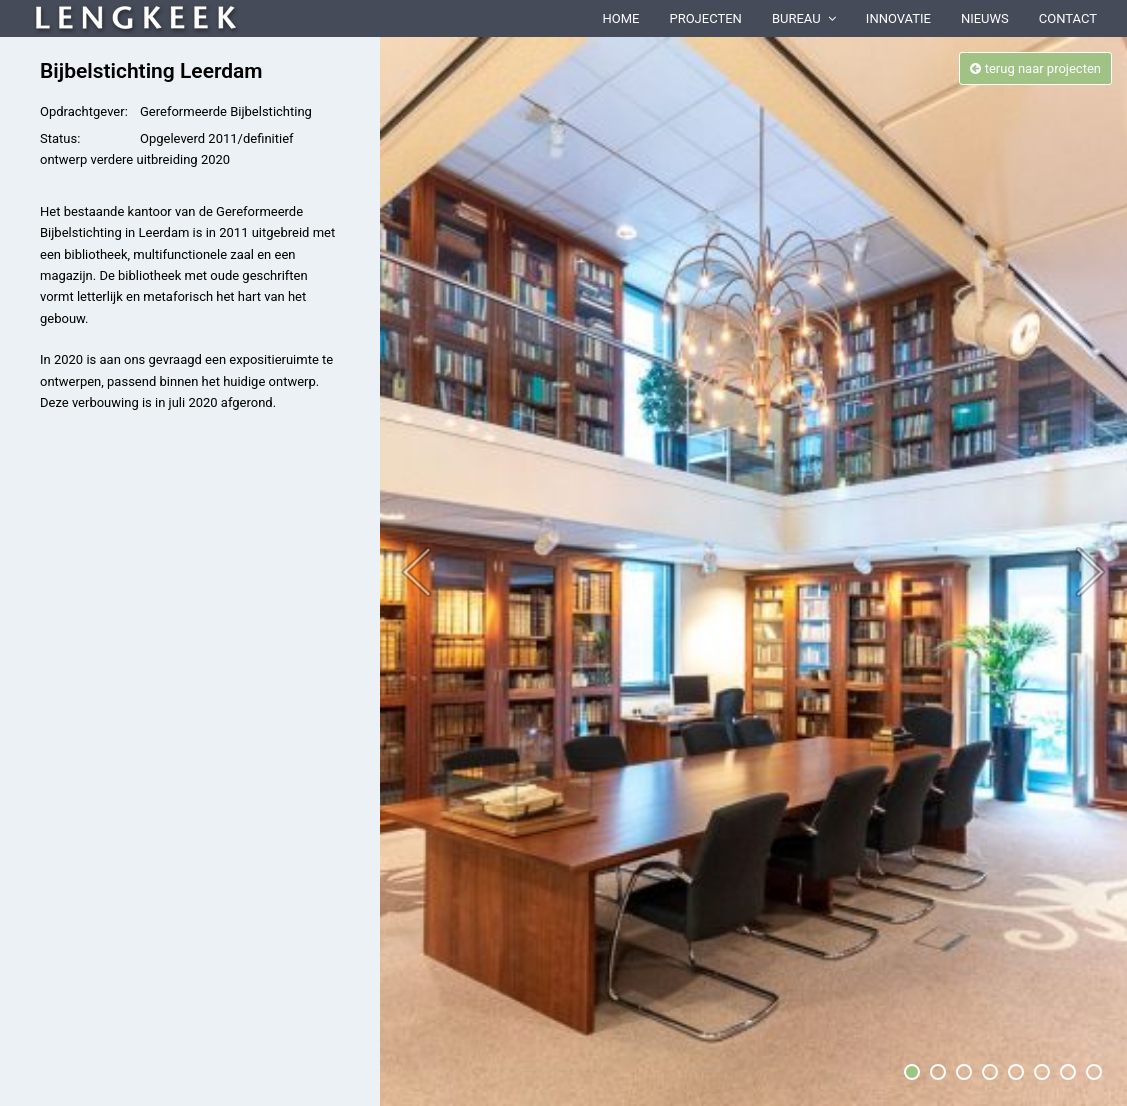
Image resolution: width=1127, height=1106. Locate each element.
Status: (60, 138)
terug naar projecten (1035, 68)
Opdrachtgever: (84, 111)
